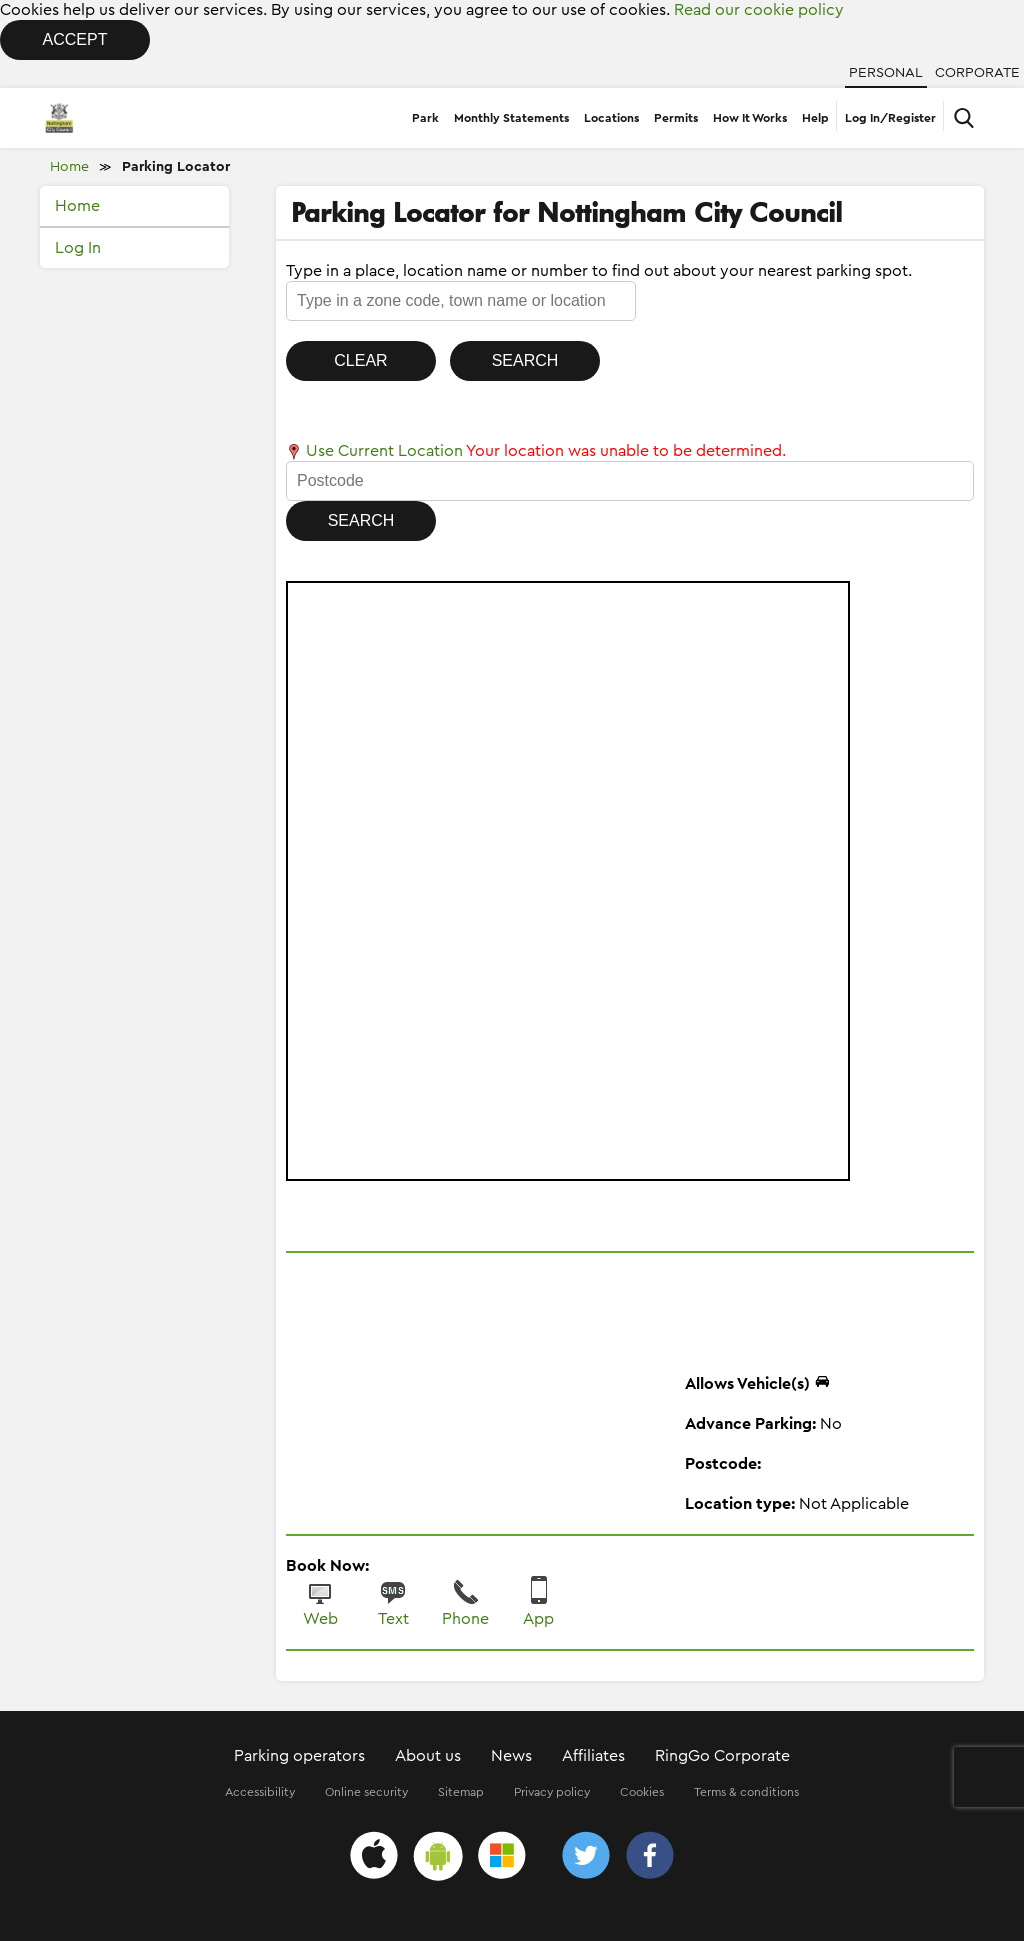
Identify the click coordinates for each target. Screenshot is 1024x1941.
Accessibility (260, 1792)
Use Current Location (374, 451)
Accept (75, 39)
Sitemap (461, 1792)
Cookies (642, 1792)
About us (428, 1756)
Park (425, 118)
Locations (611, 118)
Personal (886, 73)
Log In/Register (890, 118)
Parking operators (299, 1756)
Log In (78, 248)
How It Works (750, 118)
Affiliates (593, 1756)
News (511, 1756)
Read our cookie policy (759, 10)
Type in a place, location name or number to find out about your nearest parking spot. (599, 271)
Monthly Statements (511, 118)
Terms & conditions (746, 1792)
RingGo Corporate (722, 1756)
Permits (676, 118)
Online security (366, 1792)
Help (815, 118)
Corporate (977, 73)
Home (69, 167)
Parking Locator (176, 167)
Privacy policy (552, 1792)
